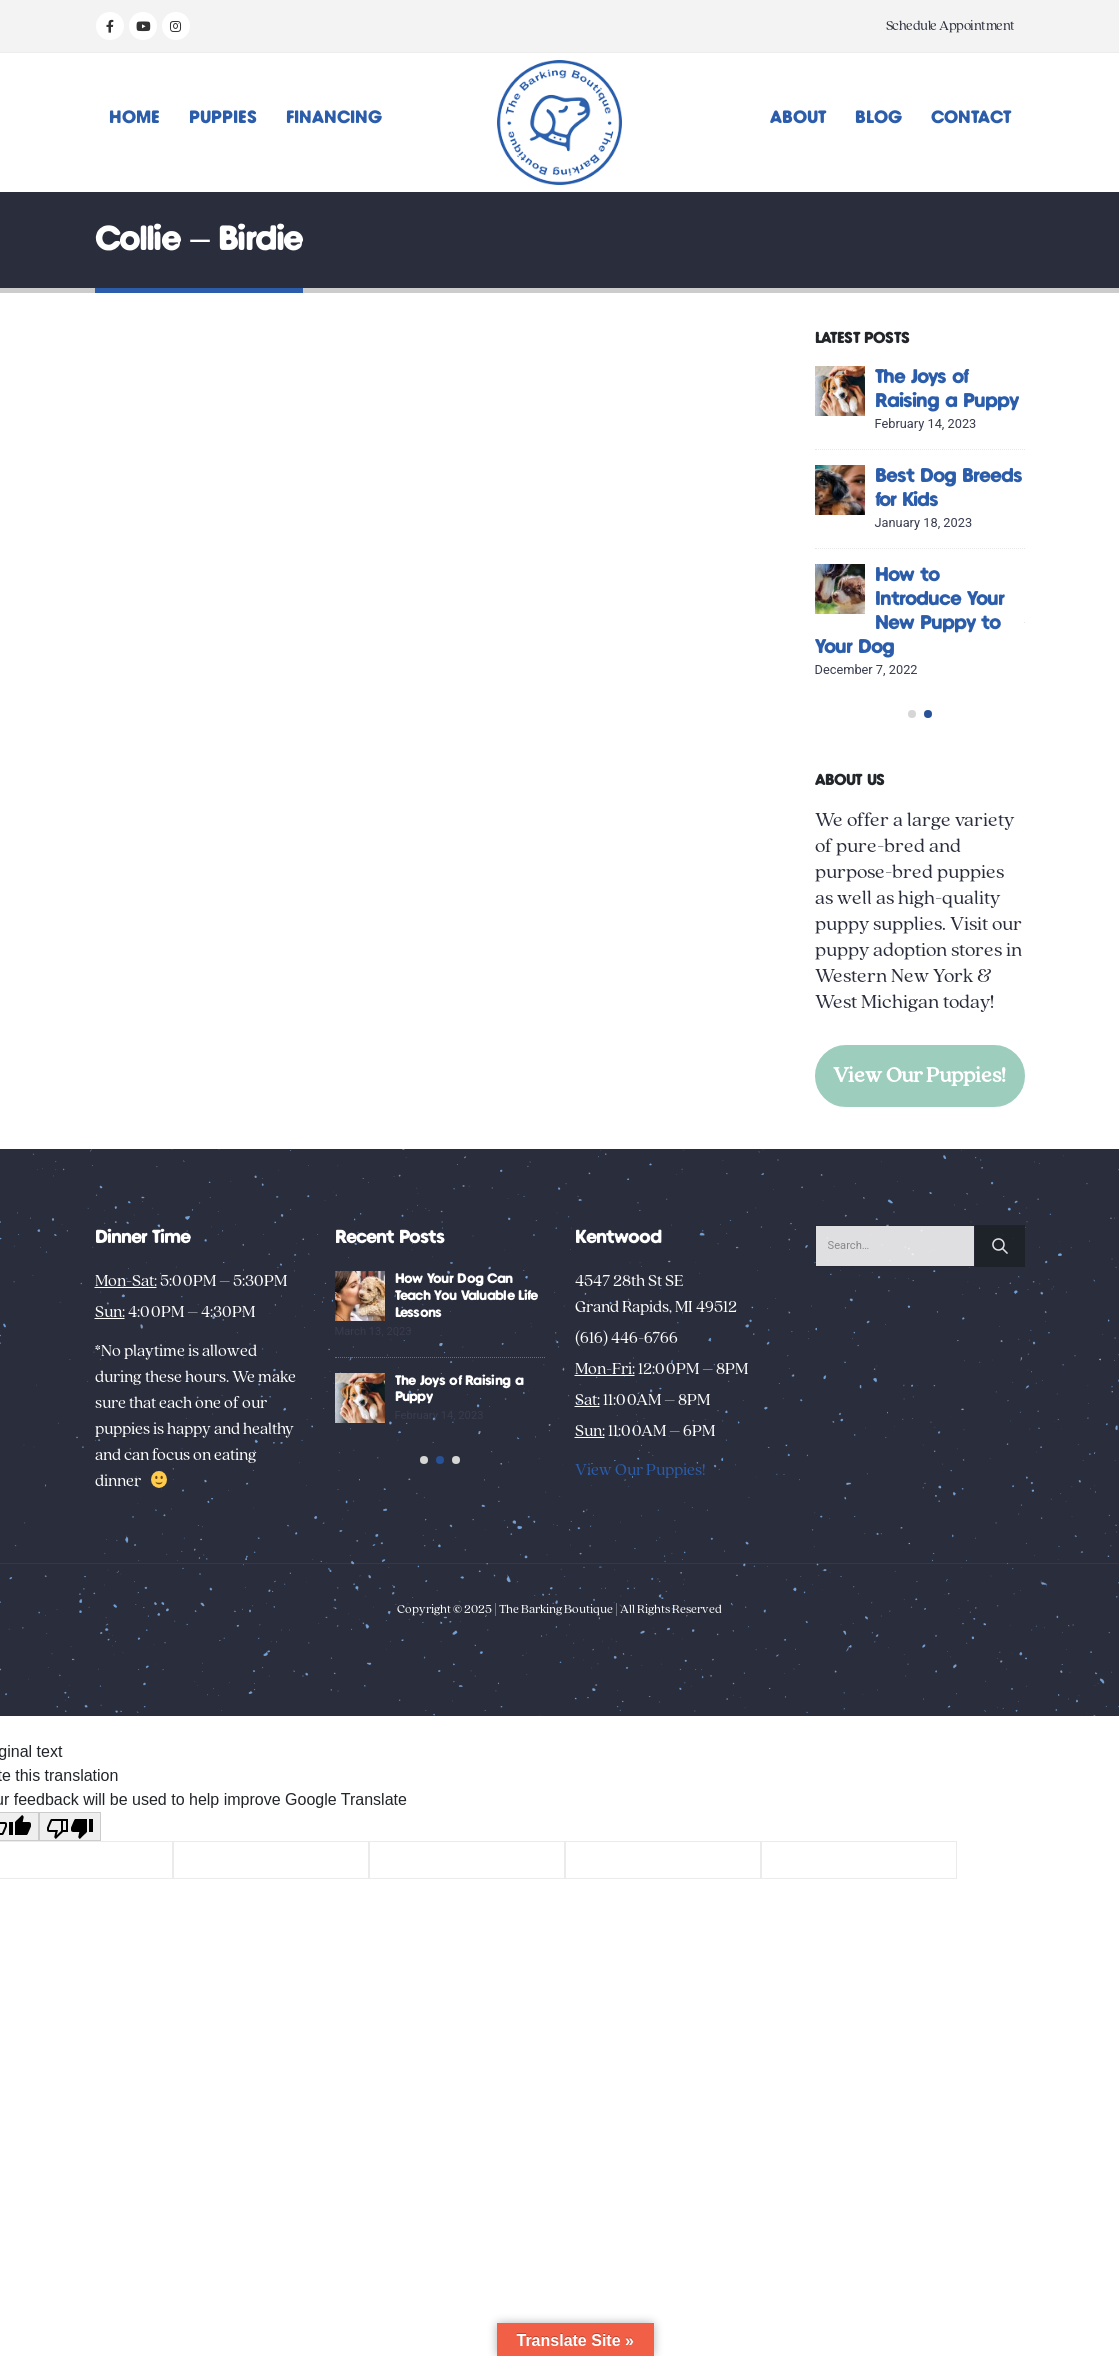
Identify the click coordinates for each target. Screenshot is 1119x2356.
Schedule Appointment (950, 26)
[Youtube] (143, 26)
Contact (971, 118)
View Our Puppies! (919, 1132)
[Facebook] (110, 26)
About (798, 118)
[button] (912, 771)
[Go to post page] (875, 391)
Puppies (223, 118)
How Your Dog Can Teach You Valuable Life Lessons (532, 1392)
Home (134, 118)
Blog (878, 118)
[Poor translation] (70, 1950)
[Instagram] (176, 26)
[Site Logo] (559, 122)
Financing (334, 118)
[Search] (1000, 1341)
